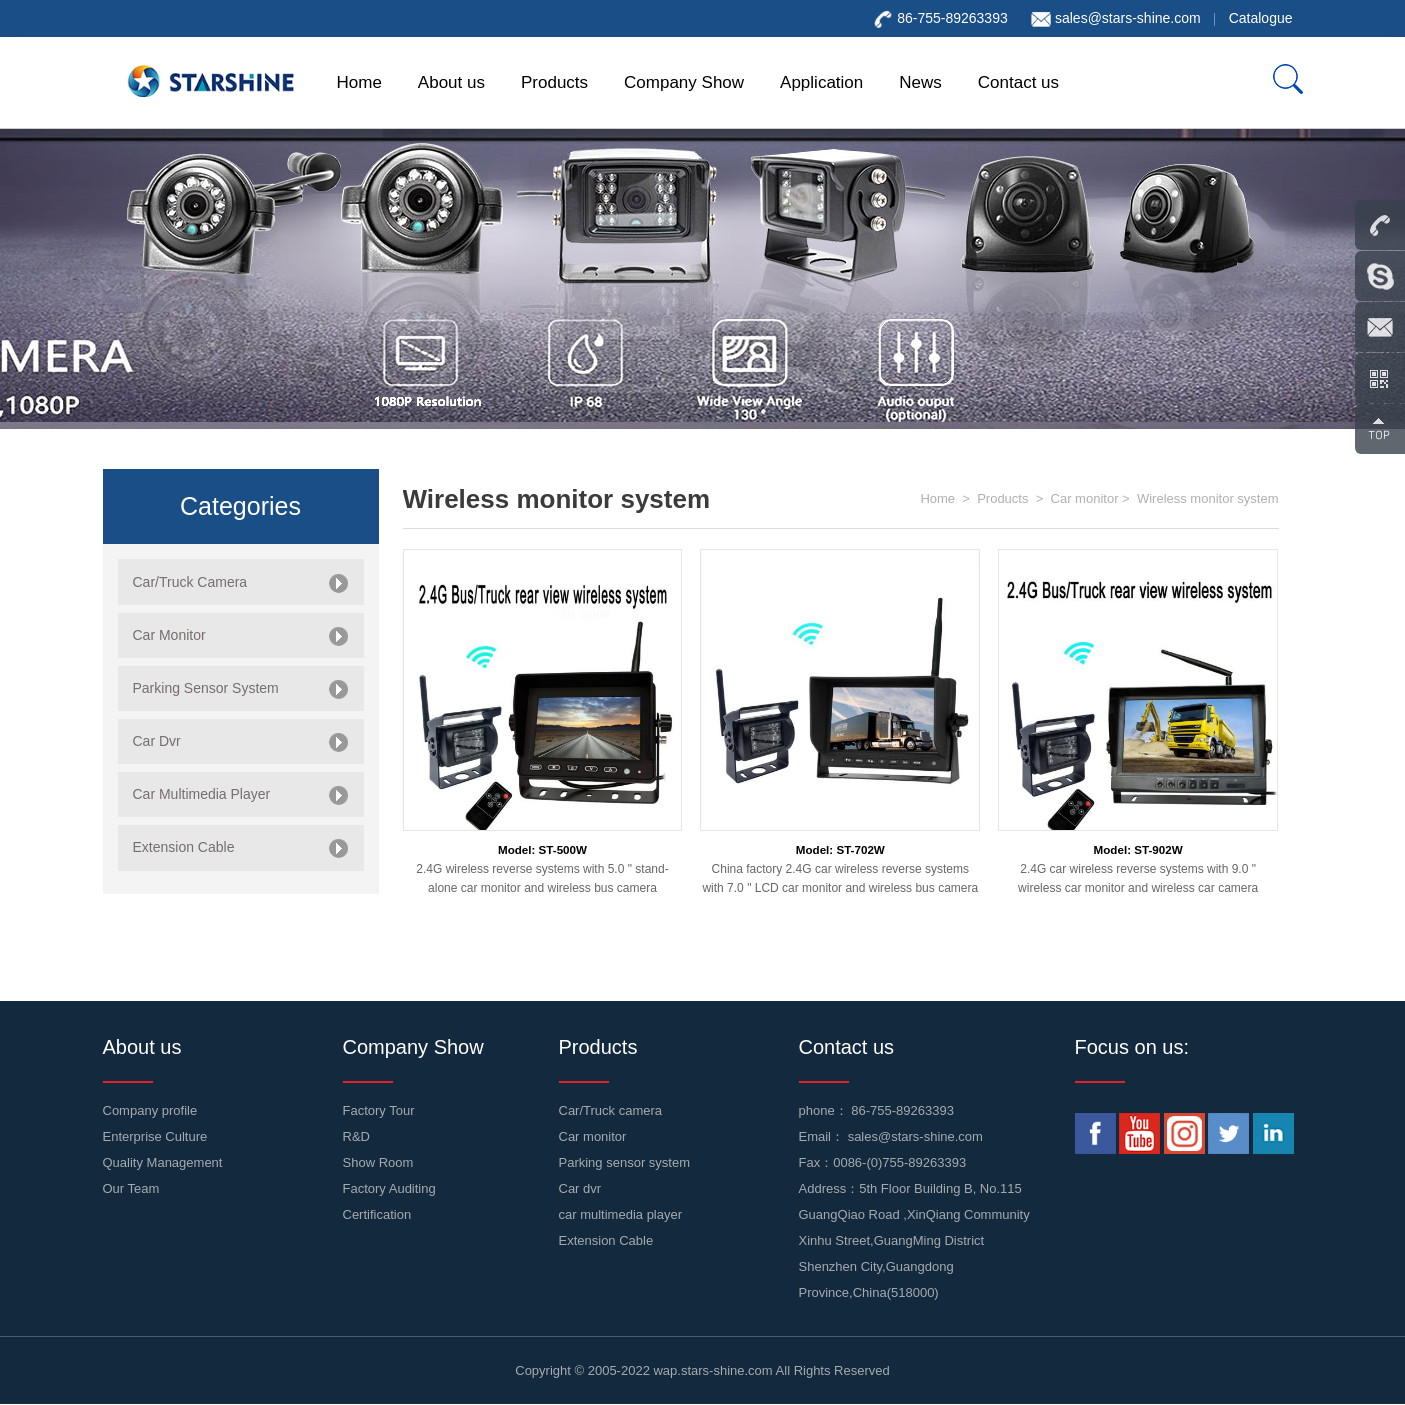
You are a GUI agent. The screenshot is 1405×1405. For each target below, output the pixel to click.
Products (554, 82)
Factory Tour (379, 1110)
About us (451, 82)
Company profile (150, 1110)
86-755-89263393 (902, 1110)
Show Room (378, 1162)
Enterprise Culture (155, 1136)
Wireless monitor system (1208, 498)
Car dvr (580, 1188)
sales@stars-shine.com (1128, 18)
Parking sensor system (625, 1162)
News (920, 82)
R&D (356, 1136)
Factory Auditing (389, 1188)
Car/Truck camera (611, 1110)
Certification (377, 1214)
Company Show (684, 82)
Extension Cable (606, 1240)
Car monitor (1085, 498)
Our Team (131, 1188)
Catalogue (1261, 18)
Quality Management (163, 1162)
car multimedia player (621, 1214)
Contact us (1018, 82)
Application (821, 82)
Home (359, 82)
